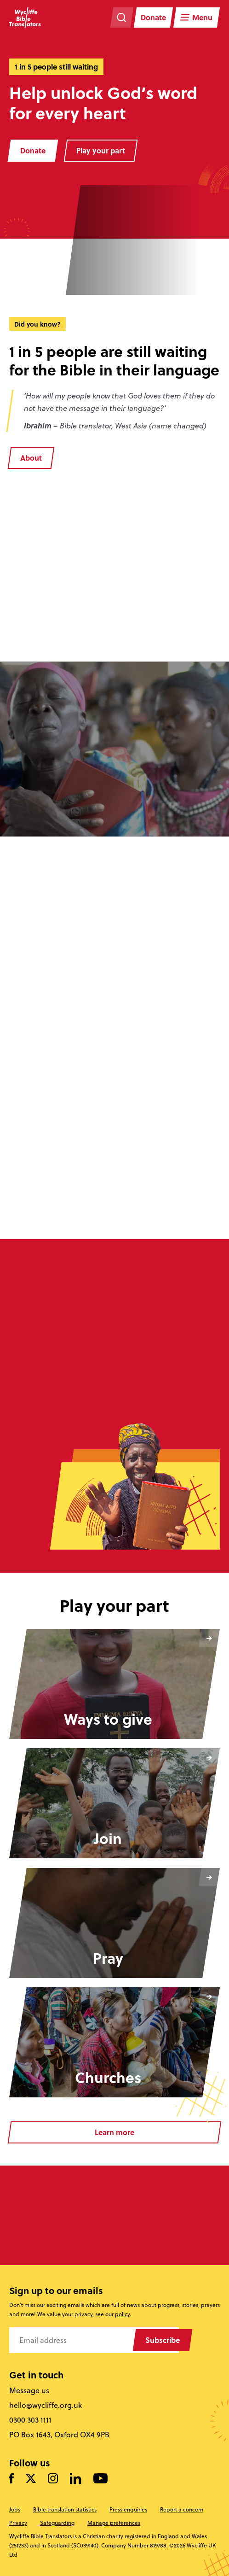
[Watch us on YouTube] (100, 2478)
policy (122, 2314)
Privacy (18, 2523)
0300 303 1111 (30, 2420)
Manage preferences (113, 2523)
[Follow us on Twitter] (31, 2479)
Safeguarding (57, 2523)
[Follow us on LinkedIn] (75, 2479)
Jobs (14, 2509)
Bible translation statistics (65, 2509)
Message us (29, 2390)
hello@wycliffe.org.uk (45, 2405)
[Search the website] (121, 17)
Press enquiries (128, 2509)
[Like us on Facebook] (11, 2478)
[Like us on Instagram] (53, 2478)
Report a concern (181, 2509)
